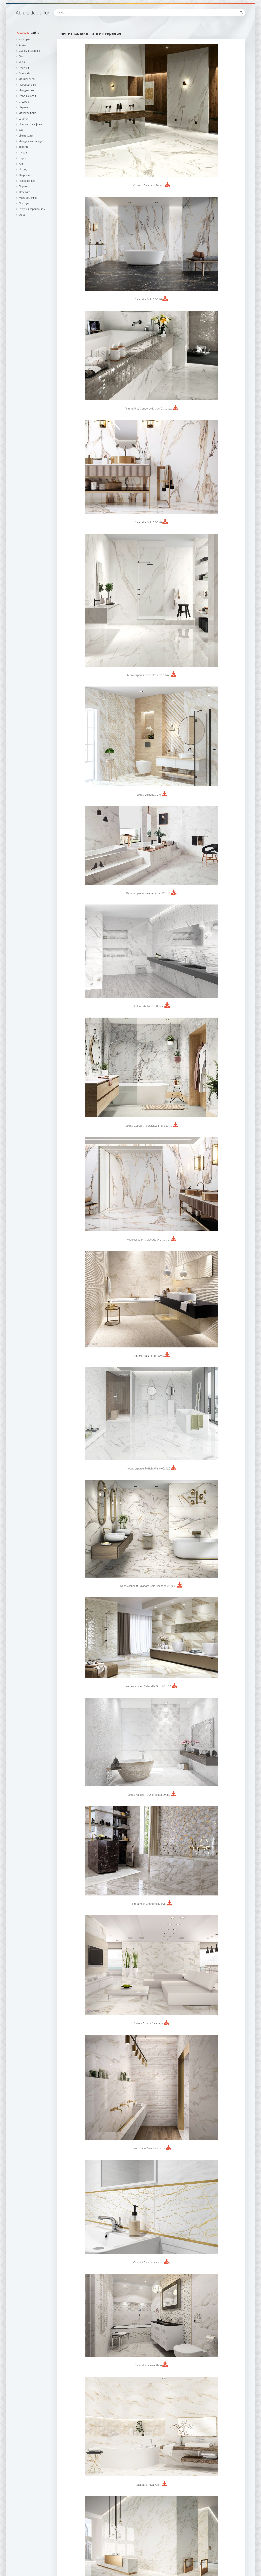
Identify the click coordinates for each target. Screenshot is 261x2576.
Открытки (24, 175)
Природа (24, 203)
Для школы (26, 135)
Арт (21, 163)
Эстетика (24, 192)
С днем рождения (29, 50)
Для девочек (27, 90)
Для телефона (27, 113)
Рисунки (24, 67)
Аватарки (24, 39)
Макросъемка (28, 197)
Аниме (23, 45)
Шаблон (24, 118)
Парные (23, 186)
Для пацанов (27, 79)
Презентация (27, 180)
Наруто (23, 107)
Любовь (24, 146)
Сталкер (24, 101)
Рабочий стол (27, 96)
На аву (23, 169)
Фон (21, 130)
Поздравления (27, 84)
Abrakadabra (33, 13)
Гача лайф (25, 73)
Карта (22, 158)
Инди (22, 62)
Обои (22, 214)
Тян (21, 56)
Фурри (23, 152)
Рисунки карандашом (32, 209)
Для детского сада (30, 141)
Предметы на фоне (30, 124)
